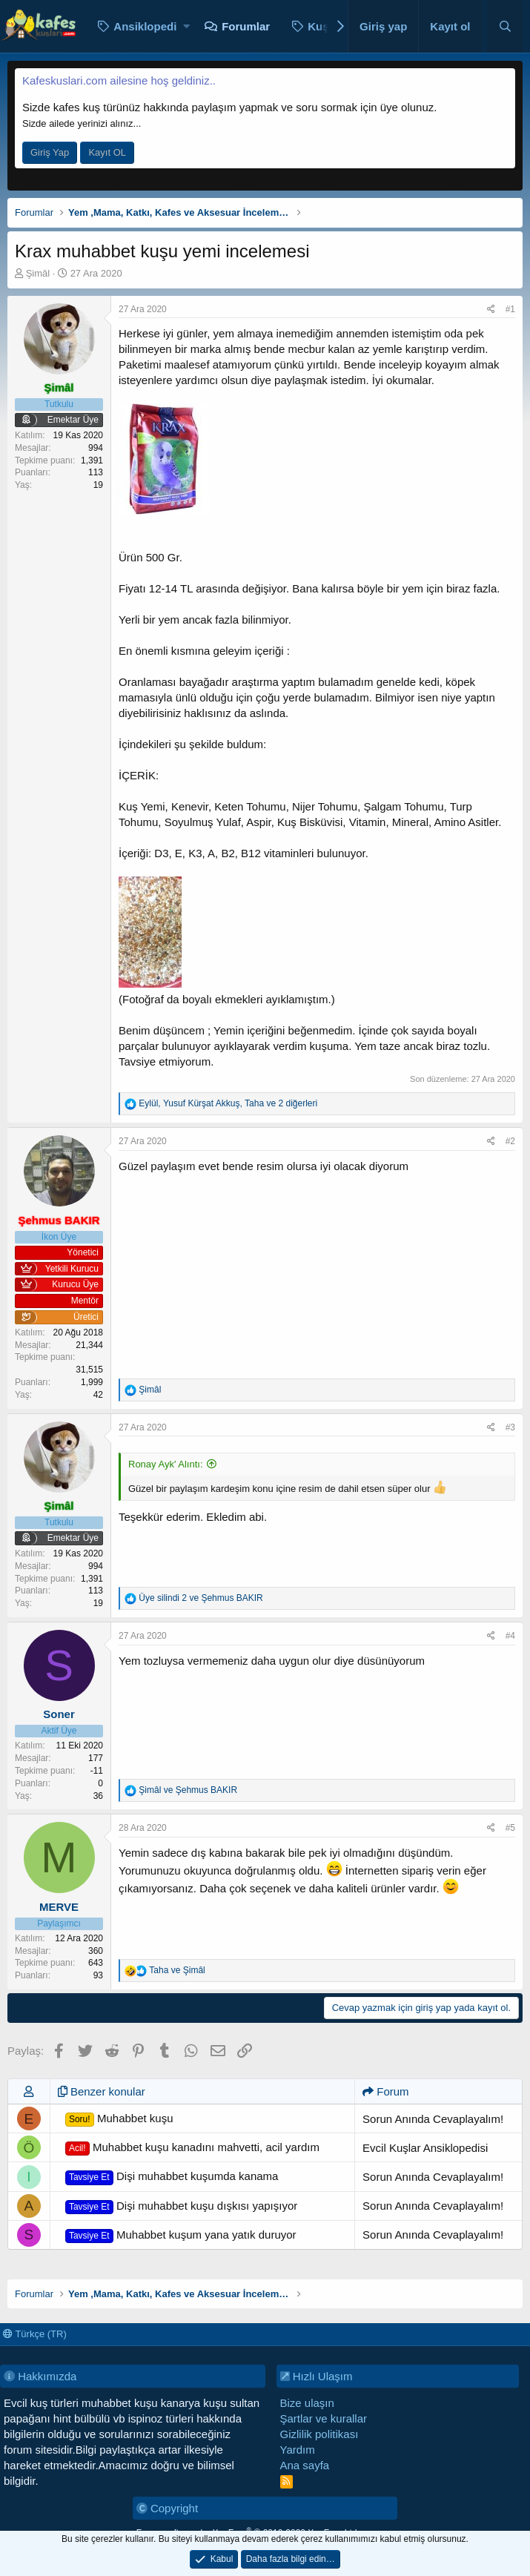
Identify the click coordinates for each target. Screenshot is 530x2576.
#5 (510, 1828)
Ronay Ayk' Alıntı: (165, 1464)
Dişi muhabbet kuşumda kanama (172, 2177)
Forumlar (246, 26)
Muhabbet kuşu (119, 2119)
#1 (510, 309)
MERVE (59, 1906)
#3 (510, 1427)
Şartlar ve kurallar (324, 2418)
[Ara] (505, 26)
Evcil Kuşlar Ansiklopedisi (425, 2147)
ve (200, 1598)
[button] (186, 26)
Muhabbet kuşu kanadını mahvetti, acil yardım (192, 2148)
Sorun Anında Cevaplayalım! (432, 2119)
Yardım (297, 2449)
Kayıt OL (107, 152)
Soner (59, 1714)
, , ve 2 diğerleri (228, 1103)
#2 (510, 1141)
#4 (510, 1636)
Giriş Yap (49, 152)
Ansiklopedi (144, 26)
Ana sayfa (305, 2465)
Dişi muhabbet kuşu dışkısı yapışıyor (181, 2206)
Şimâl (38, 273)
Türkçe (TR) (35, 2333)
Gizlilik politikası (319, 2434)
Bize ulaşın (307, 2403)
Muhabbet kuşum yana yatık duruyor (181, 2235)
